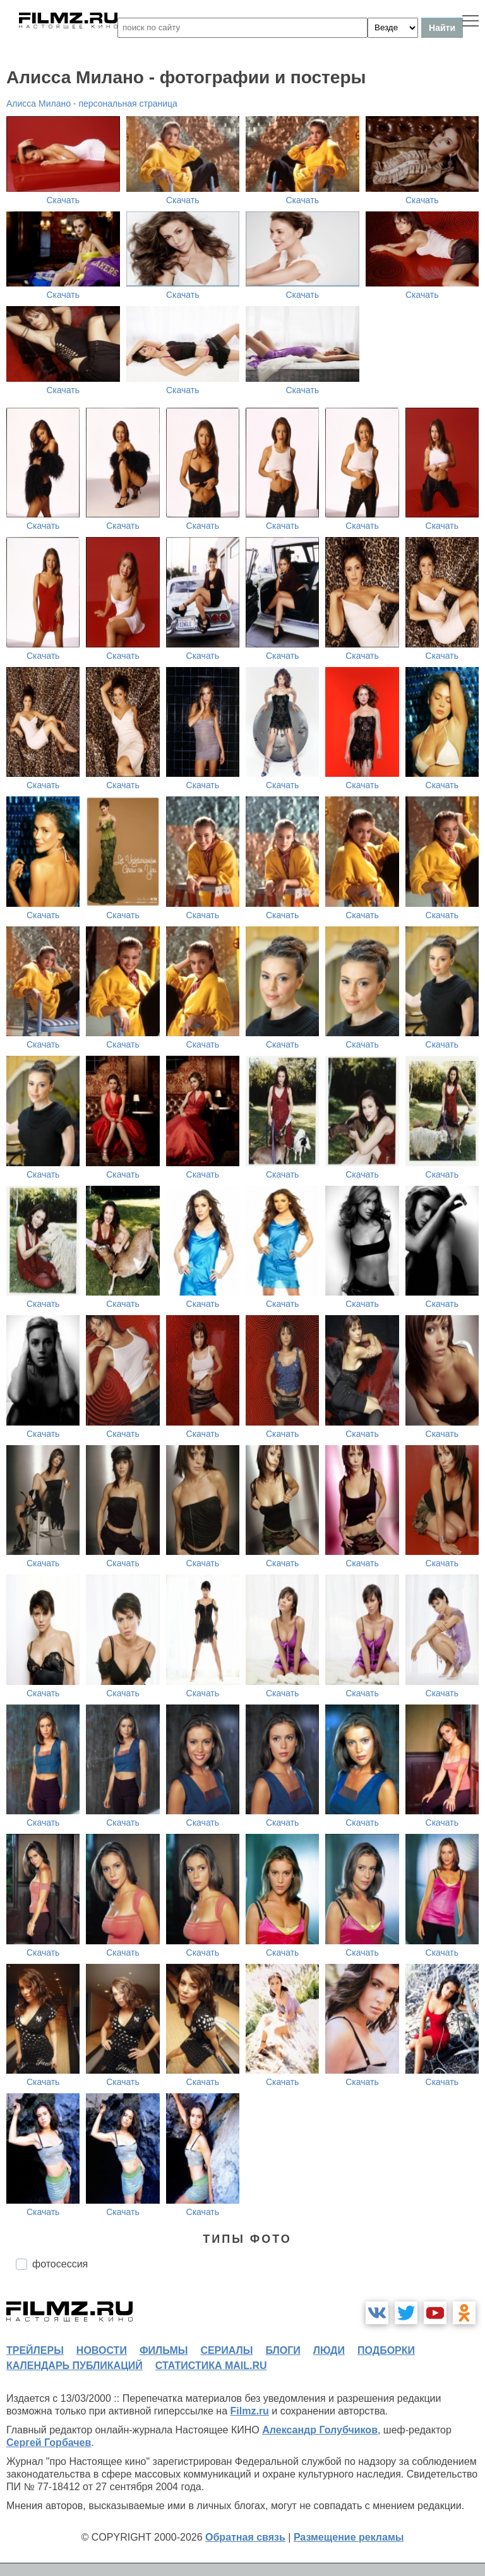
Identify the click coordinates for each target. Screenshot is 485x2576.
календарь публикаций (74, 2365)
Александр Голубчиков (320, 2430)
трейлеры (35, 2350)
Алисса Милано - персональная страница (91, 103)
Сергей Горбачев (48, 2442)
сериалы (226, 2350)
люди (329, 2350)
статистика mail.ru (211, 2365)
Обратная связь (245, 2537)
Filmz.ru (250, 2411)
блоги (282, 2350)
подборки (386, 2350)
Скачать (63, 200)
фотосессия (60, 2264)
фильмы (164, 2350)
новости (101, 2350)
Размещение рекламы (349, 2537)
